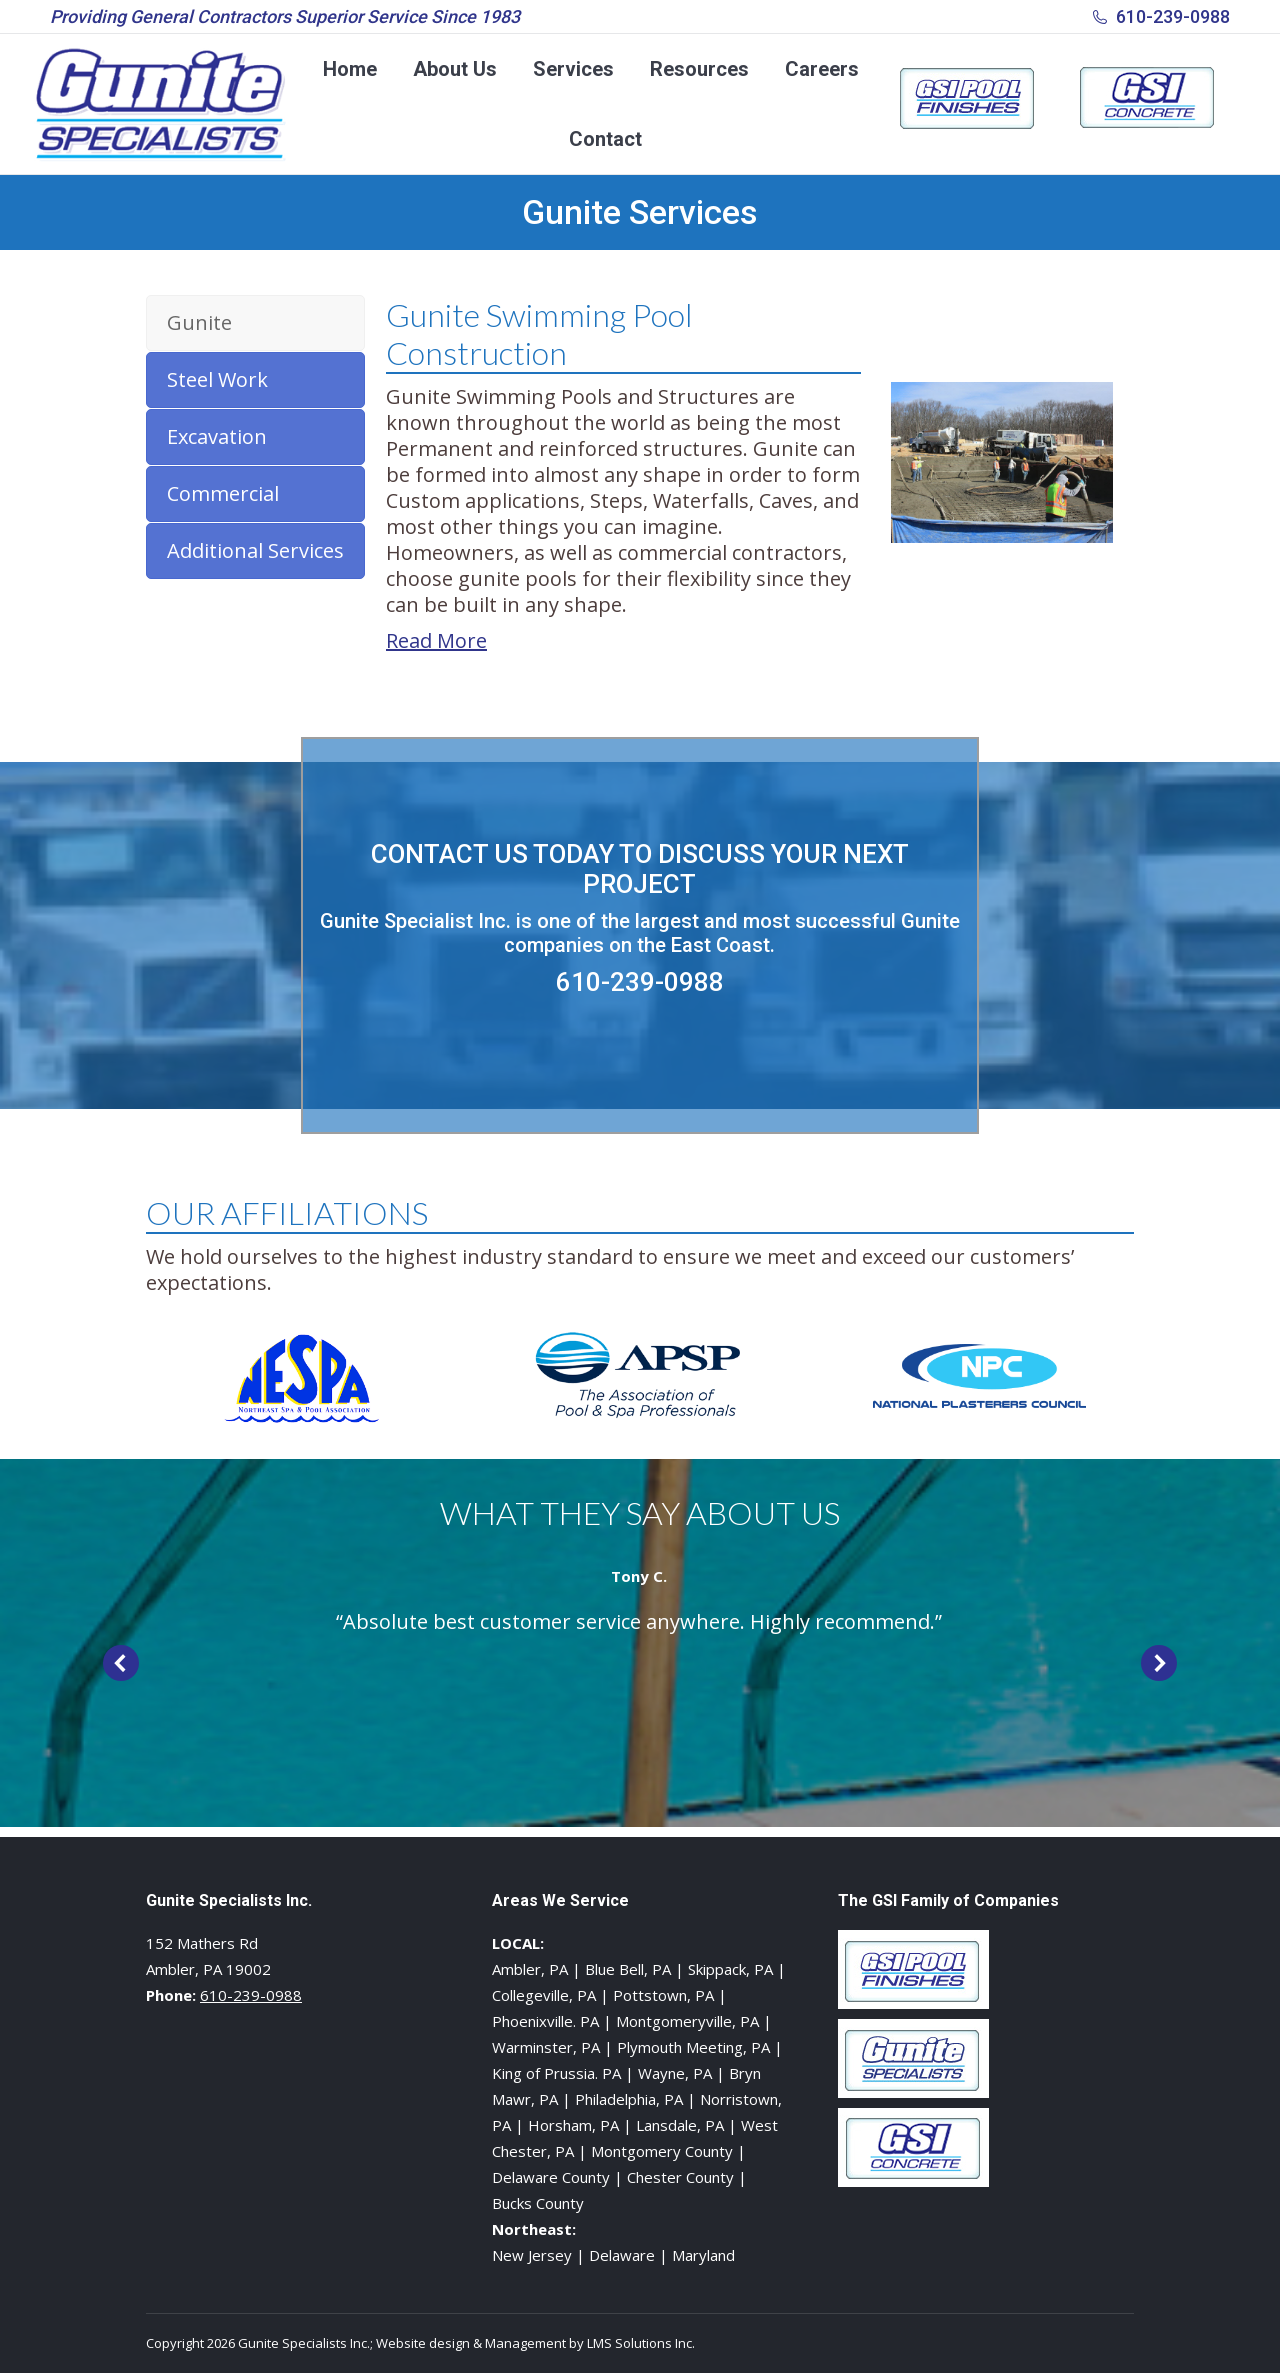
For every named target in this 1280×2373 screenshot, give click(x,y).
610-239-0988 (1173, 16)
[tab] (255, 323)
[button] (121, 1663)
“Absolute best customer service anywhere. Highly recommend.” (639, 1621)
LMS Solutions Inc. (641, 2343)
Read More (436, 640)
